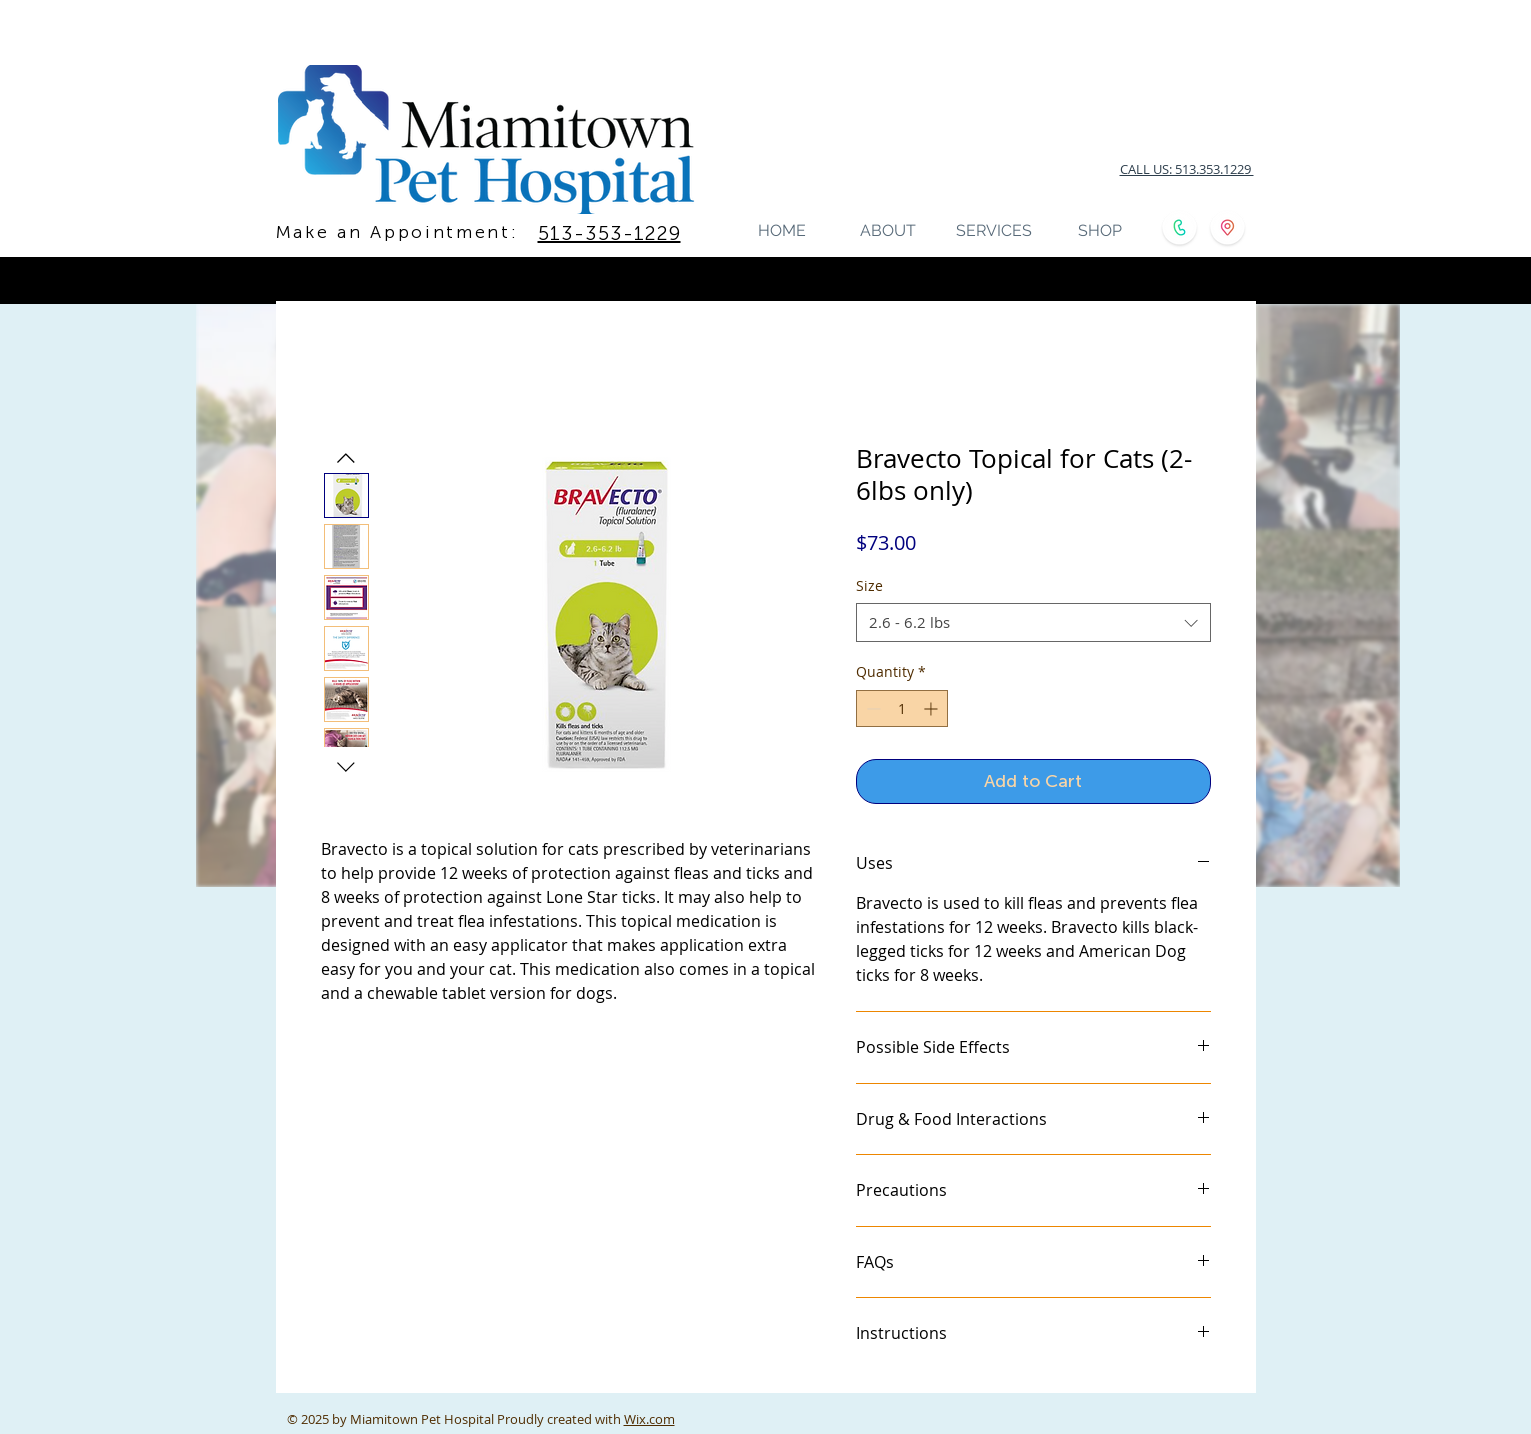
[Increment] (932, 708)
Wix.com (649, 1419)
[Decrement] (871, 708)
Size (869, 585)
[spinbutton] (902, 708)
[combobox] (1033, 622)
